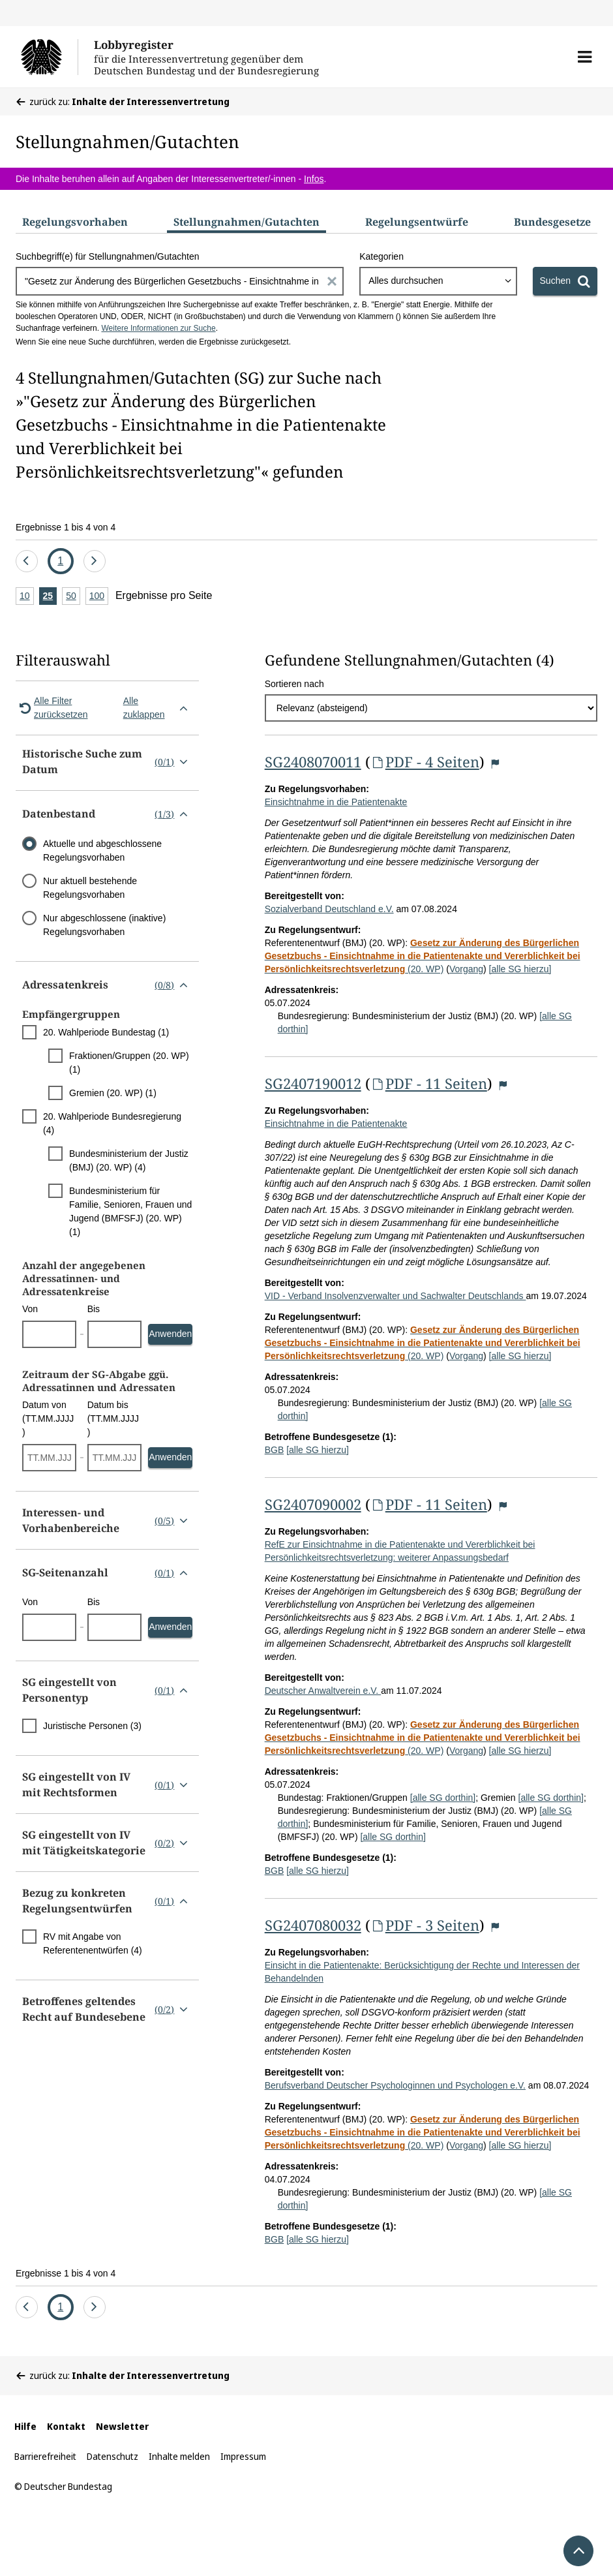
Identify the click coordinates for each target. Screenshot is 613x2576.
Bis (93, 1309)
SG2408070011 (313, 761)
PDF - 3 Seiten (424, 1925)
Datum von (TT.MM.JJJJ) (48, 1418)
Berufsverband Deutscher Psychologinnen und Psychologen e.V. (395, 2085)
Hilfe (25, 2426)
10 (27, 597)
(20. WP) (422, 956)
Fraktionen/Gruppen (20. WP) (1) (129, 1062)
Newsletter (122, 2426)
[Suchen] (565, 281)
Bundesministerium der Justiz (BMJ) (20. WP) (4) (128, 1160)
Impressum (243, 2456)
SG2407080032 (313, 1925)
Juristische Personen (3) (92, 1726)
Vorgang (466, 969)
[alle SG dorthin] (442, 1797)
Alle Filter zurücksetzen (51, 708)
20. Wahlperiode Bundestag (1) (106, 1032)
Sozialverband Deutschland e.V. (329, 909)
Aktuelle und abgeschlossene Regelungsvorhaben (102, 850)
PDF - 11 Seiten (428, 1083)
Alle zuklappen (158, 708)
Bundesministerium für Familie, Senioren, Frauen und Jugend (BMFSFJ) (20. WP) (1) (130, 1211)
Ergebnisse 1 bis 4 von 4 (65, 527)
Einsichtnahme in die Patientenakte (336, 802)
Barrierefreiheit (45, 2456)
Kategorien (381, 256)
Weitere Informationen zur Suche (158, 328)
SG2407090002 (313, 1504)
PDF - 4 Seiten (424, 761)
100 (98, 597)
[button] (584, 56)
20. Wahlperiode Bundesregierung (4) (112, 1123)
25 (50, 597)
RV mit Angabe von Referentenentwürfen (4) (92, 1943)
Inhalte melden (179, 2456)
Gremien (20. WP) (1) (113, 1093)
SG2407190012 (313, 1083)
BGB (274, 1450)
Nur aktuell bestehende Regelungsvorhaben (90, 888)
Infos (313, 179)
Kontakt (66, 2426)
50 (73, 597)
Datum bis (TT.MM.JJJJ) (113, 1418)
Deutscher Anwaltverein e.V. (323, 1690)
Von (30, 1309)
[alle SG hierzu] (520, 969)
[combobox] (437, 281)
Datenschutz (112, 2456)
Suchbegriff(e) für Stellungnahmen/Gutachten (107, 256)
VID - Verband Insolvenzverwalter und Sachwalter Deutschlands (395, 1296)
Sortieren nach (294, 684)
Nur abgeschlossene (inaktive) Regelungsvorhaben (104, 925)
